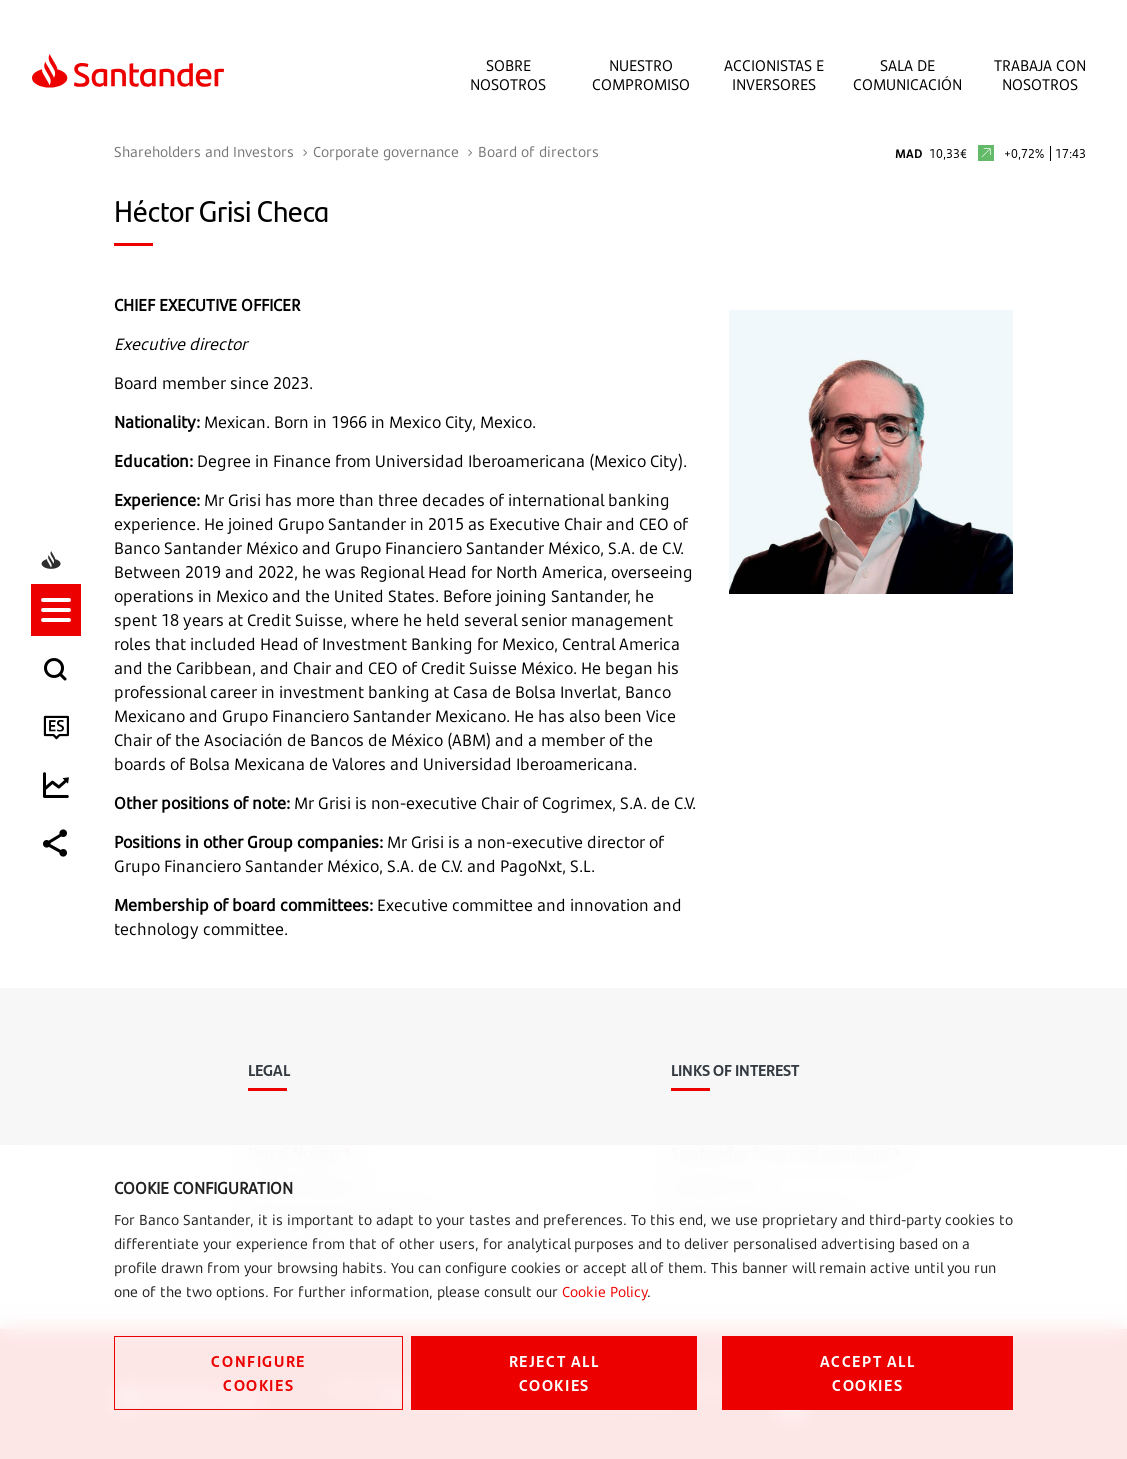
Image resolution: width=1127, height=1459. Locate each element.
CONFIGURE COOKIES (258, 1372)
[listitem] (57, 641)
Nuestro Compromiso (641, 75)
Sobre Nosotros (508, 75)
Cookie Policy (604, 1291)
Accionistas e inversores (774, 75)
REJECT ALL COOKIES (554, 1372)
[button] (57, 641)
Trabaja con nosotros (1040, 75)
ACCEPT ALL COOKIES (868, 1372)
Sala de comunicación (907, 75)
